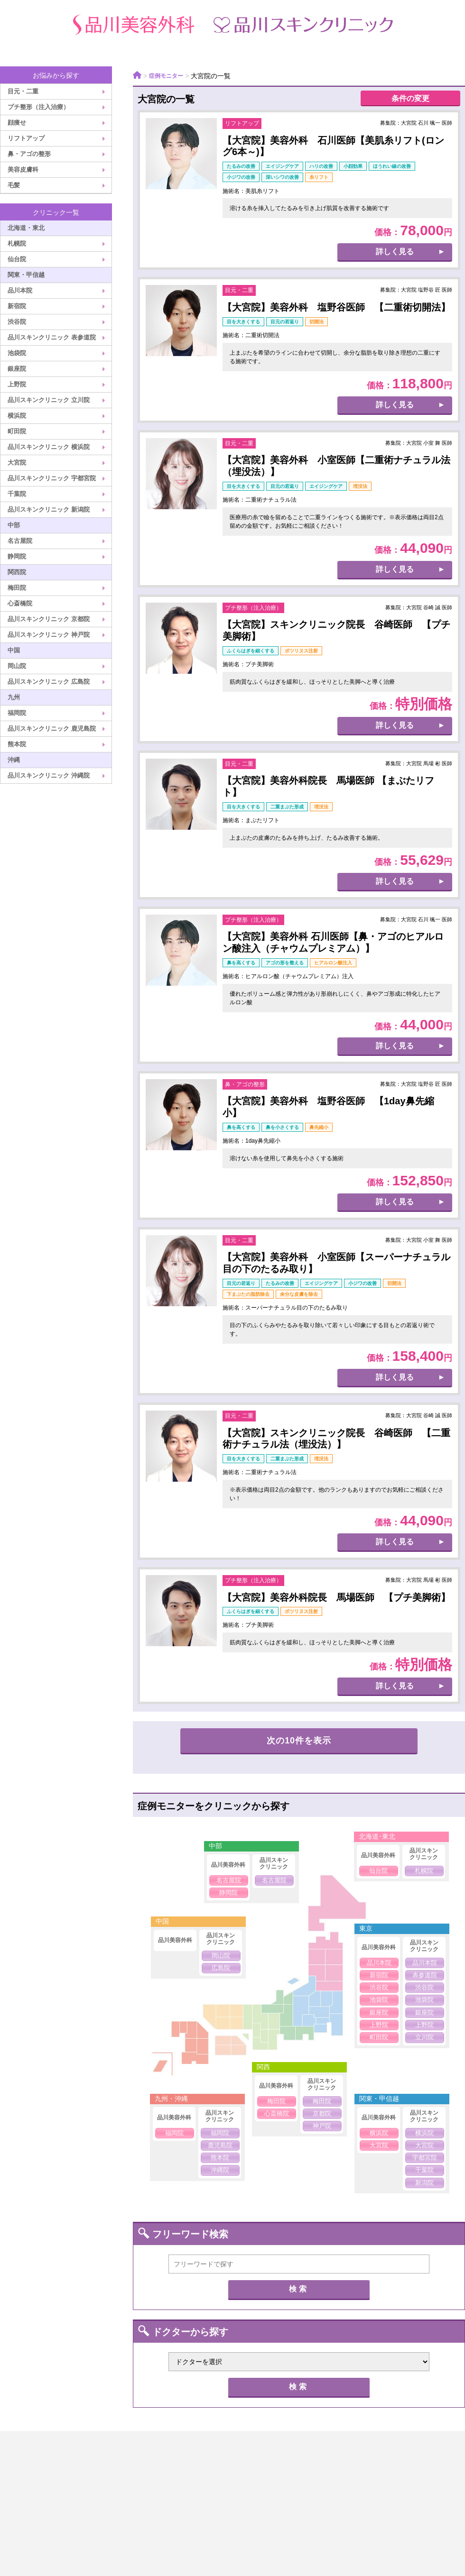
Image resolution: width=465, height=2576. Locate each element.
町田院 (17, 431)
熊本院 (17, 744)
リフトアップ (26, 138)
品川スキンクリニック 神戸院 (49, 634)
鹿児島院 (220, 2146)
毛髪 (14, 185)
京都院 (322, 2114)
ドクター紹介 (379, 2465)
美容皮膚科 (23, 169)
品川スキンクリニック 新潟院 (49, 509)
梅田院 (17, 587)
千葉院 (17, 493)
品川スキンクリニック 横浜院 (49, 446)
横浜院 (17, 415)
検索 (299, 2290)
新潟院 (424, 2183)
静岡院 (17, 556)
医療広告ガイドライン (364, 2483)
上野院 (17, 384)
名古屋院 (20, 540)
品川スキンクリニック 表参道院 (52, 337)
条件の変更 (410, 99)
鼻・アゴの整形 (29, 153)
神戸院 (322, 2126)
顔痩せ (17, 122)
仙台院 (17, 259)
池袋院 (17, 353)
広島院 (221, 1968)
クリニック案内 (95, 2483)
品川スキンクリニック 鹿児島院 (52, 728)
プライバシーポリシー (221, 2483)
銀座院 (17, 368)
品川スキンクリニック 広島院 (49, 681)
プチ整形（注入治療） (38, 106)
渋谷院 (17, 321)
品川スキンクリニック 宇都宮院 (52, 478)
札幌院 (17, 243)
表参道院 (424, 1976)
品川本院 (20, 290)
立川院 (424, 2038)
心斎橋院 (20, 603)
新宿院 (17, 306)
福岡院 (17, 712)
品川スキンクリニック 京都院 (49, 619)
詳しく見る (395, 253)
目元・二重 (23, 91)
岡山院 (17, 665)
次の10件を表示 (299, 1741)
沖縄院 (220, 2171)
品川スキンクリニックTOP (248, 2465)
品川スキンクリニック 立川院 (49, 399)
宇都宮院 (424, 2158)
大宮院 (17, 462)
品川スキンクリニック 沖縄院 (49, 775)
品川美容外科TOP (107, 2465)
